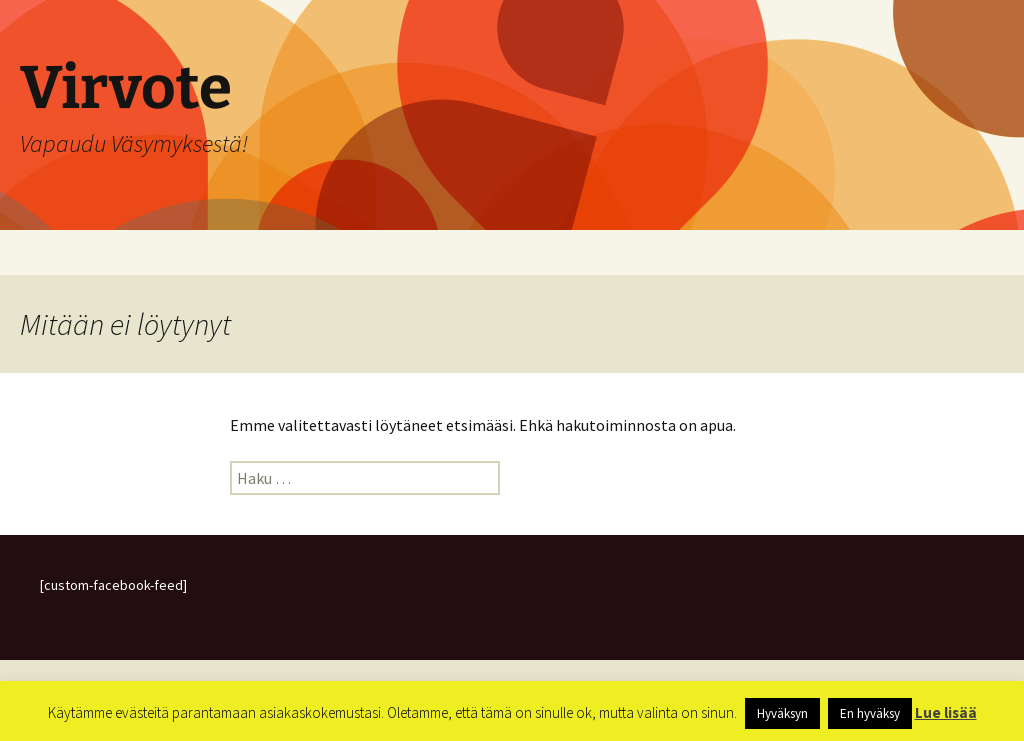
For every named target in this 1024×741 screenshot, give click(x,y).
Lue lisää (946, 712)
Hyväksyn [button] (782, 713)
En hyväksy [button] (870, 713)
